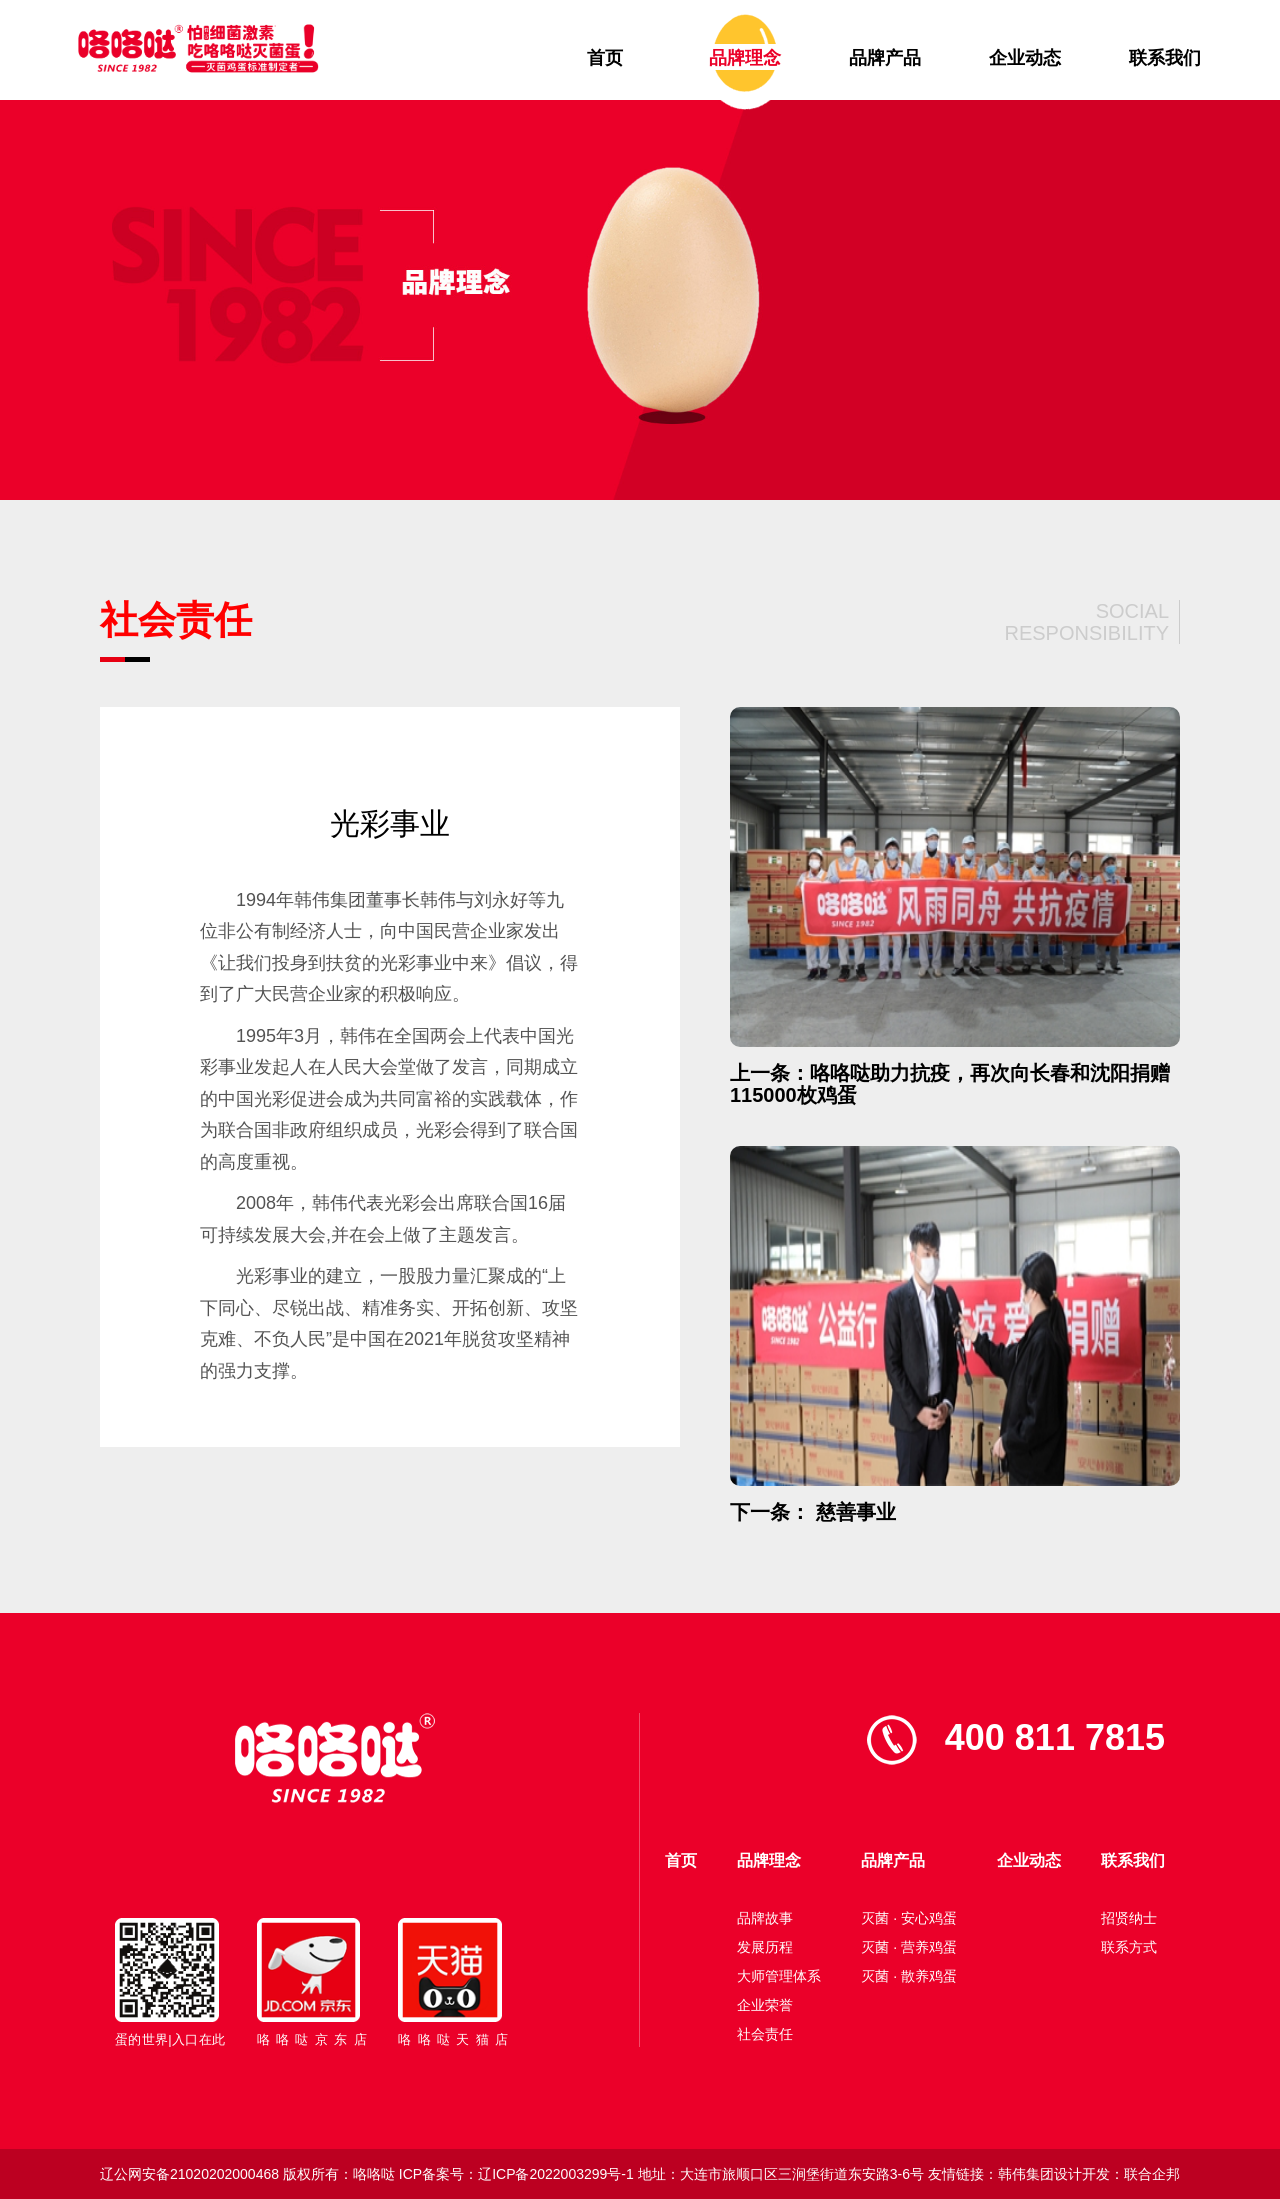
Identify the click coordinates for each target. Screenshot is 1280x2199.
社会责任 (765, 2034)
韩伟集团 (1026, 2174)
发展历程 (765, 1947)
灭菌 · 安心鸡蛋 (909, 1918)
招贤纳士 (1129, 1918)
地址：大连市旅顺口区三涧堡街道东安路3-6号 (781, 2174)
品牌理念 (745, 58)
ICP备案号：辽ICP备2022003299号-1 (516, 2174)
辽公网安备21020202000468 (189, 2174)
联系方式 (1129, 1947)
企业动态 (1025, 58)
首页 (605, 58)
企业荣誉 (765, 2005)
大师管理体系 (779, 1976)
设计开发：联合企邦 (1117, 2174)
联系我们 (1165, 58)
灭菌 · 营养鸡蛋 (909, 1947)
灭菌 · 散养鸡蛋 (909, 1976)
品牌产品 (885, 58)
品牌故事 (765, 1918)
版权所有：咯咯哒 (339, 2174)
